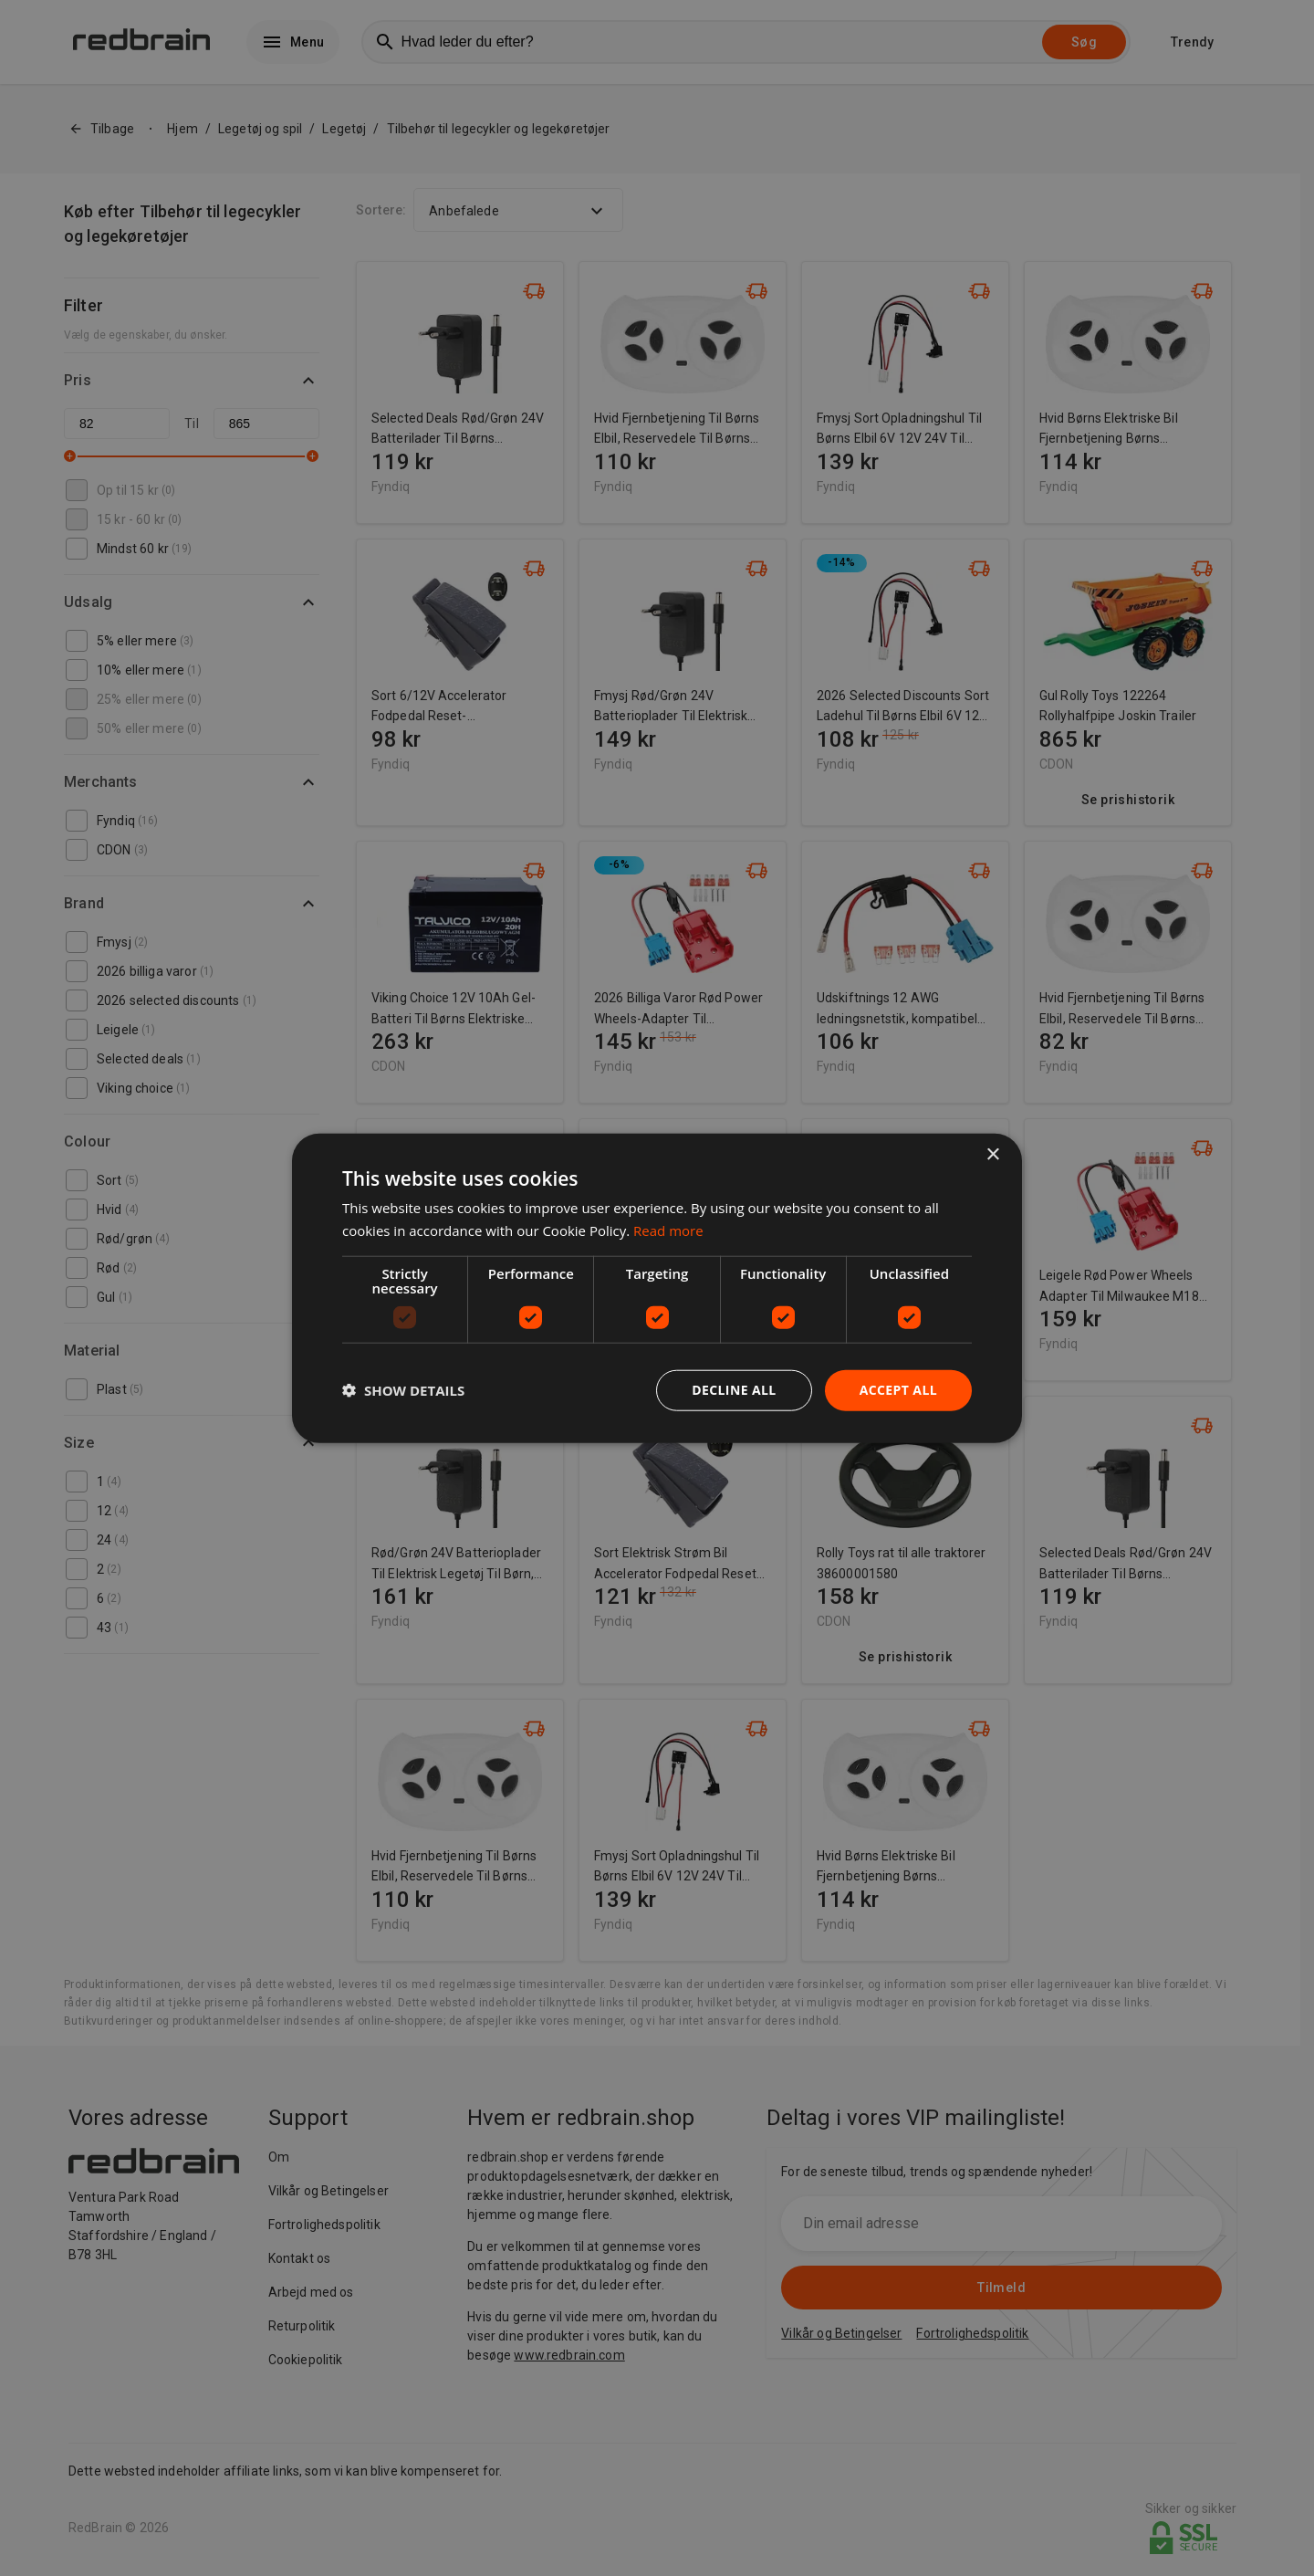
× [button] (992, 1155)
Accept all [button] (898, 1389)
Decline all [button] (734, 1389)
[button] (403, 1390)
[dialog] (657, 1288)
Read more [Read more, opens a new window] (668, 1230)
